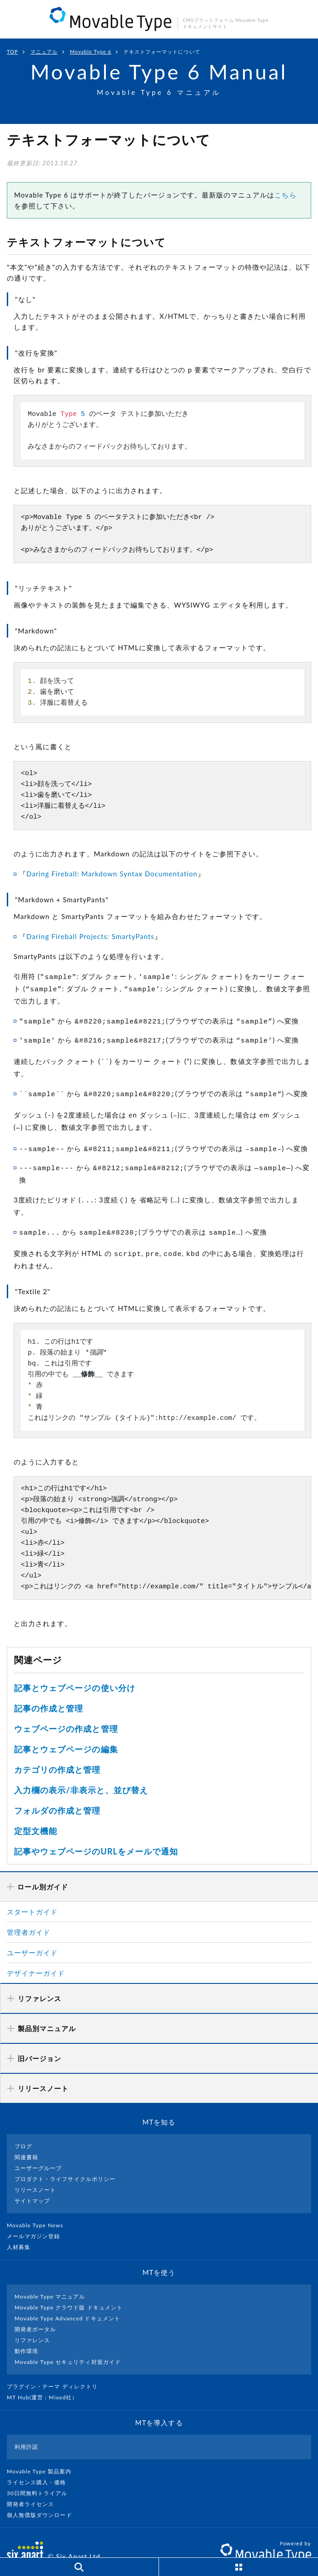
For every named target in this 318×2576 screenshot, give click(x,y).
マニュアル (44, 51)
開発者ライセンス (34, 2486)
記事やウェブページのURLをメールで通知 (96, 1834)
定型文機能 (35, 1813)
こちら (285, 195)
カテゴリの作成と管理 (57, 1752)
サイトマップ (32, 2183)
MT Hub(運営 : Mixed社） (46, 2379)
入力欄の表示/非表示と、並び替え (81, 1772)
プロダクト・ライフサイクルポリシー (65, 2161)
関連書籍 (26, 2139)
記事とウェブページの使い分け (74, 1670)
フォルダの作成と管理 (57, 1793)
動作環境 (26, 2333)
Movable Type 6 (90, 51)
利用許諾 (26, 2429)
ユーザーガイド (32, 1935)
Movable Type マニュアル (50, 2278)
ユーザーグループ (38, 2150)
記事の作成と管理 (48, 1691)
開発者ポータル (35, 2311)
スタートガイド (32, 1894)
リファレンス (32, 2322)
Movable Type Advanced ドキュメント (67, 2300)
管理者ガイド (28, 1914)
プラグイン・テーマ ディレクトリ (56, 2368)
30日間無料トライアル (41, 2475)
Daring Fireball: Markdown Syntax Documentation (112, 874)
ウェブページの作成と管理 (66, 1711)
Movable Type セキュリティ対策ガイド (68, 2344)
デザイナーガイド (36, 1955)
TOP (12, 51)
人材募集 (22, 2229)
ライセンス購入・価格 (40, 2464)
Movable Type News (38, 2207)
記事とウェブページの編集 (66, 1731)
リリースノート (35, 2172)
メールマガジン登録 (37, 2218)
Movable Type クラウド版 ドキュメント (69, 2289)
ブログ (23, 2128)
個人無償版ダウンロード (43, 2497)
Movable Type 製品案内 (43, 2453)
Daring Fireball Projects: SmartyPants (90, 936)
